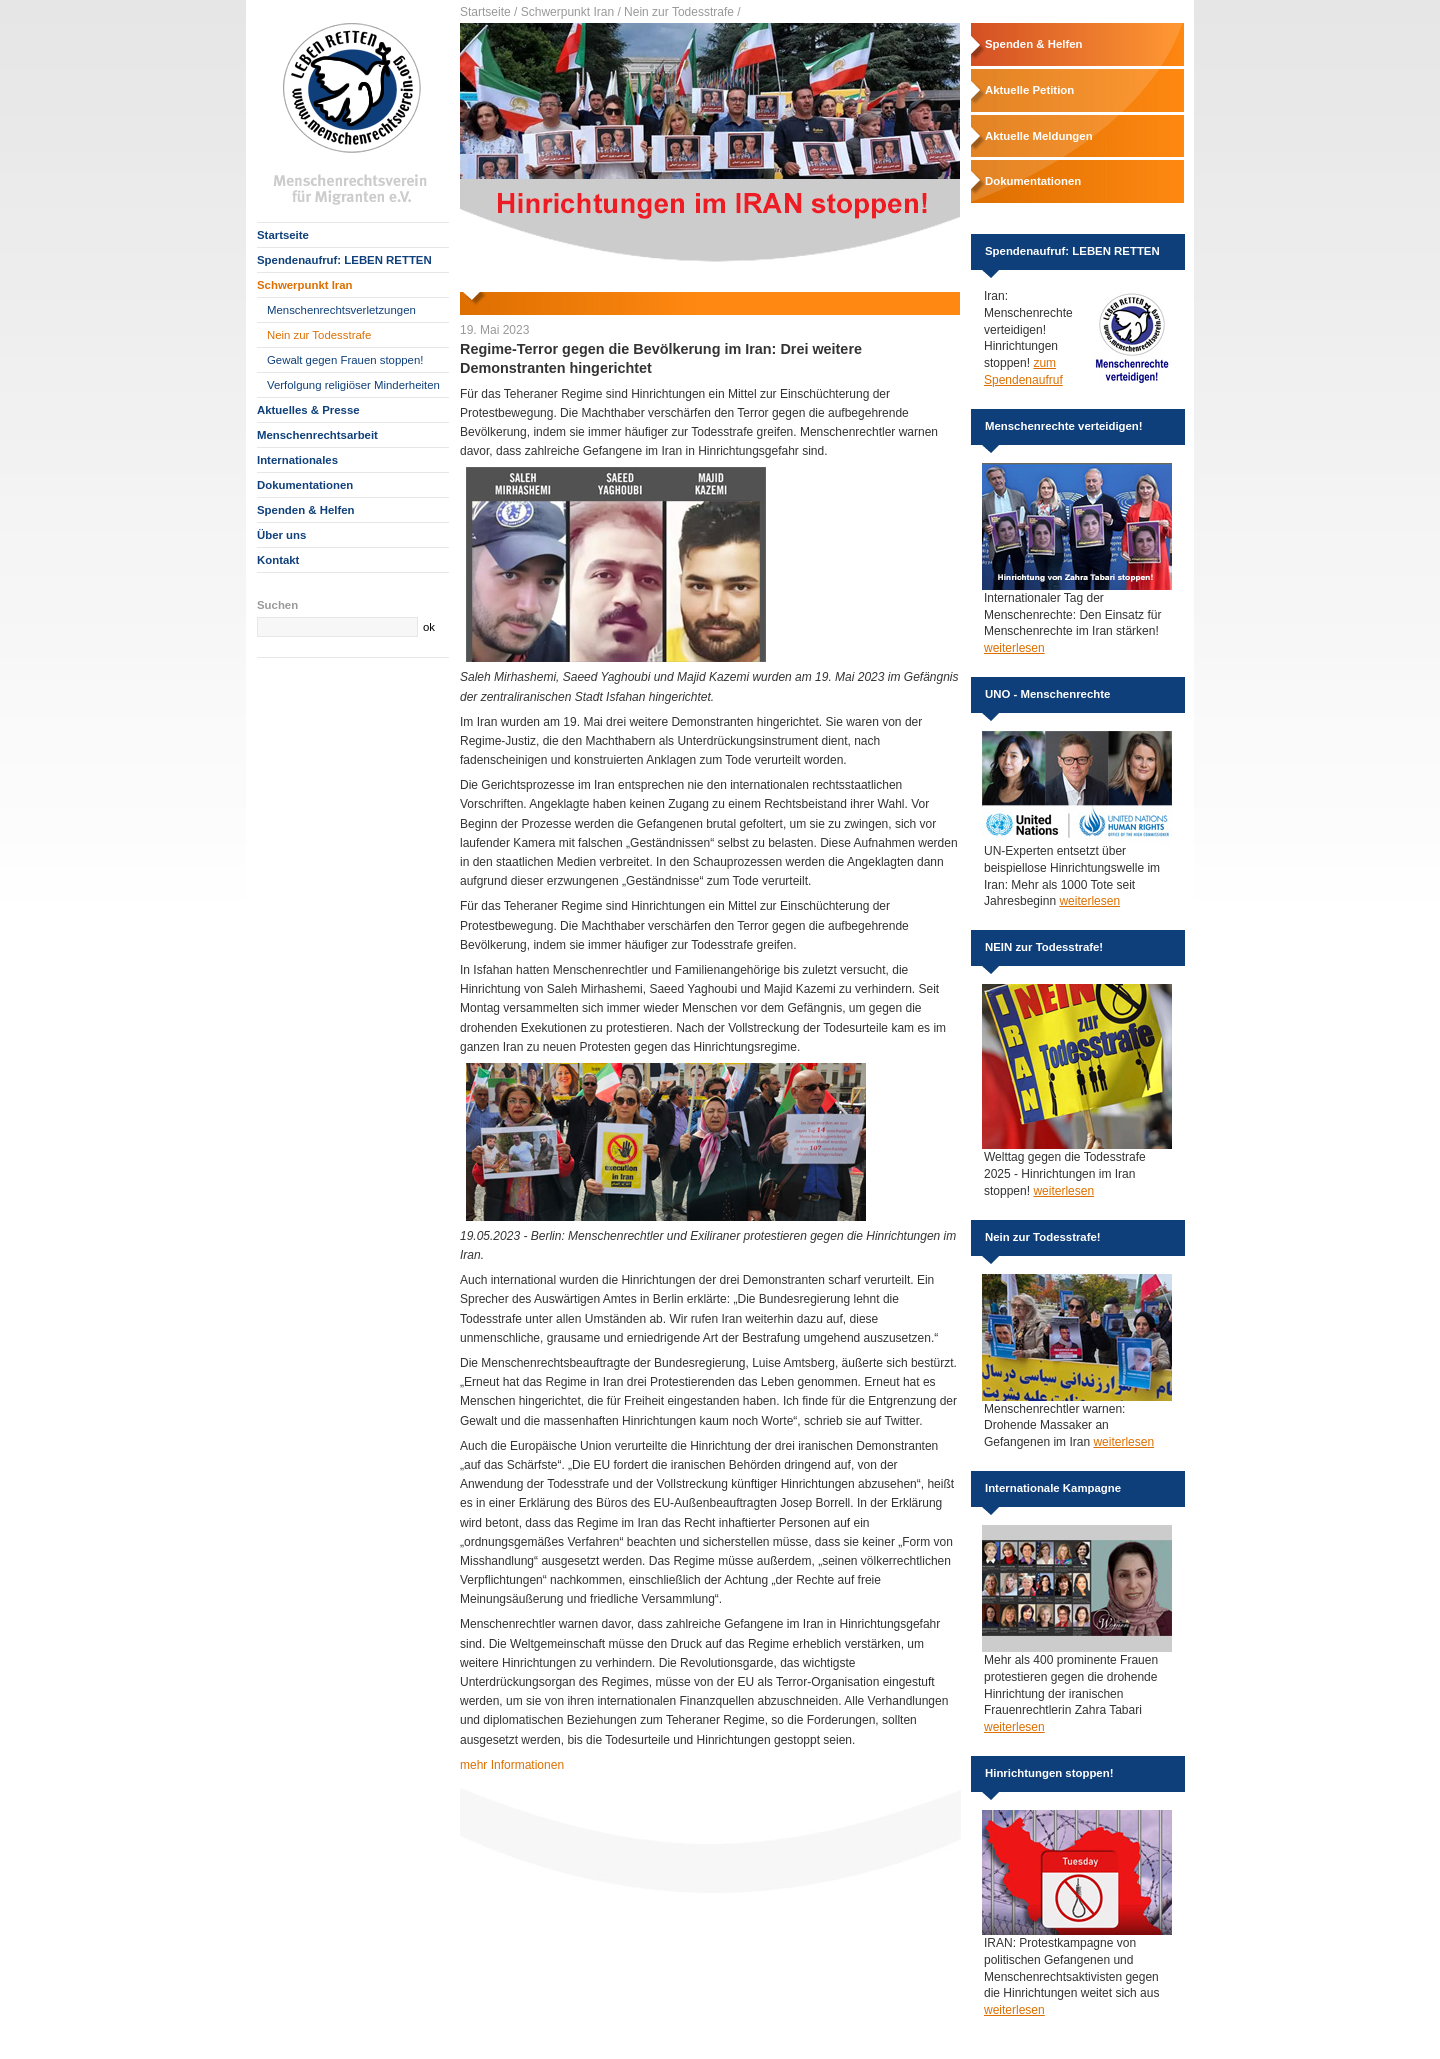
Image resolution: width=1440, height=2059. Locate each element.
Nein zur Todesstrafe (319, 335)
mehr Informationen (512, 1765)
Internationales (297, 460)
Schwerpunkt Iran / (571, 12)
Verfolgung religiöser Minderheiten (353, 385)
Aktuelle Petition (1029, 90)
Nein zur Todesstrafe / (682, 12)
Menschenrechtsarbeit (317, 435)
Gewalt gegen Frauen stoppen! (345, 360)
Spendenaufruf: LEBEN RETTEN (344, 260)
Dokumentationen (305, 485)
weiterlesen (1014, 648)
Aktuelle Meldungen (1039, 136)
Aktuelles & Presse (308, 410)
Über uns (281, 535)
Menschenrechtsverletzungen (341, 310)
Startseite (283, 235)
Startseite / (488, 12)
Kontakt (278, 560)
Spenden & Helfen (305, 510)
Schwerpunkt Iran (305, 285)
